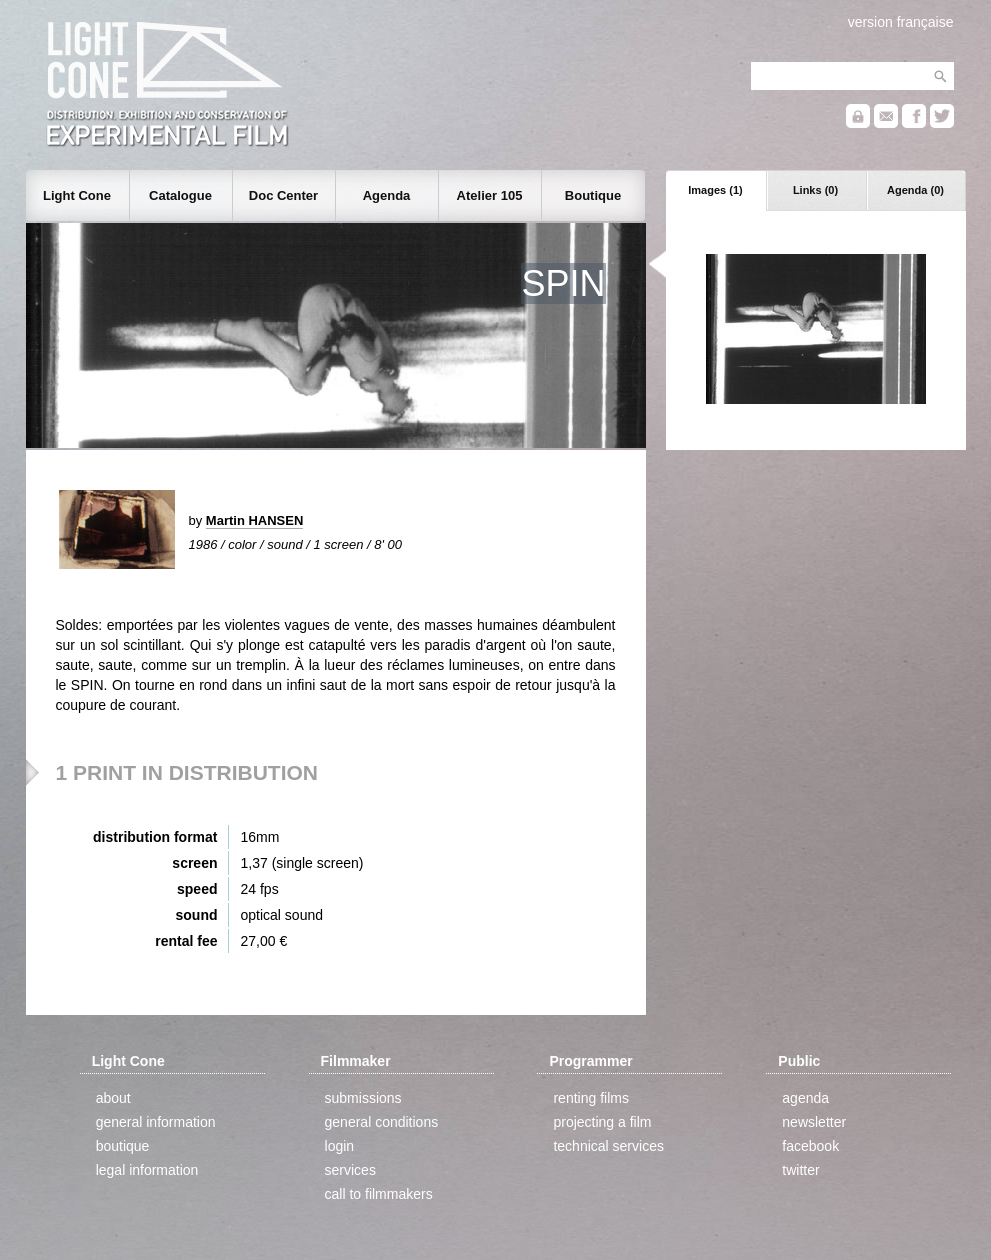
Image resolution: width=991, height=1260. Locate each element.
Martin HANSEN (255, 520)
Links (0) (815, 190)
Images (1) (715, 190)
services (350, 1170)
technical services (608, 1146)
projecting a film (602, 1122)
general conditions (382, 1122)
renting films (590, 1098)
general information (156, 1122)
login (340, 1146)
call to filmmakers (379, 1194)
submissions (363, 1098)
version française (901, 22)
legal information (147, 1170)
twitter (800, 1170)
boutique (123, 1146)
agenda (805, 1098)
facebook (810, 1146)
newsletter (814, 1122)
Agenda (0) (915, 190)
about (113, 1098)
